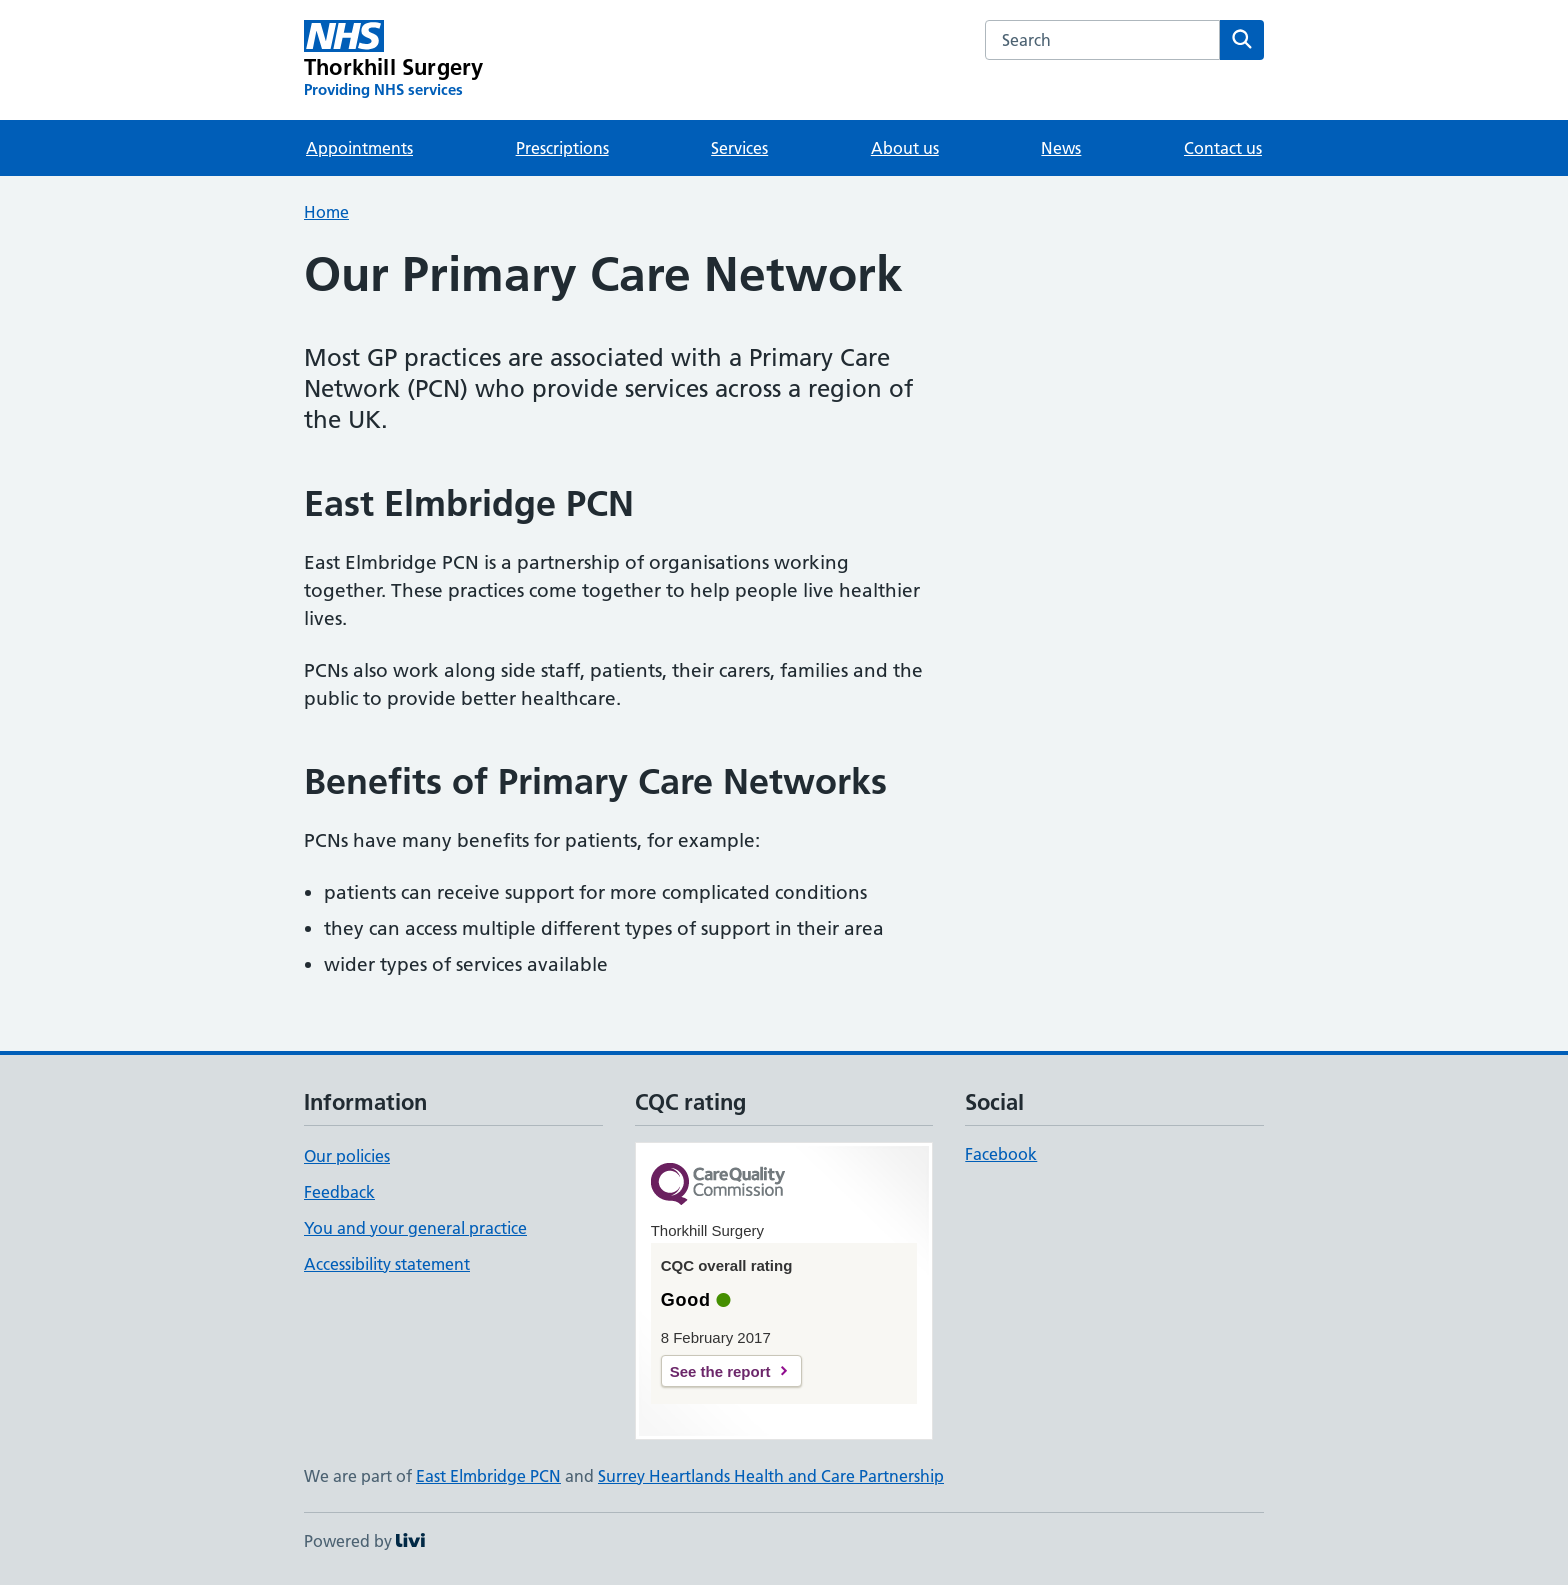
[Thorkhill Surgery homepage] (393, 60)
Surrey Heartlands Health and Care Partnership (771, 1476)
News (1061, 148)
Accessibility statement (387, 1264)
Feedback (339, 1192)
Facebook (1001, 1154)
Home (326, 212)
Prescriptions (562, 148)
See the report (720, 1371)
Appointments (359, 148)
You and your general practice (415, 1228)
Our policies (347, 1156)
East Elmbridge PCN (488, 1476)
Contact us (1223, 148)
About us (905, 148)
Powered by (364, 1541)
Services (739, 148)
